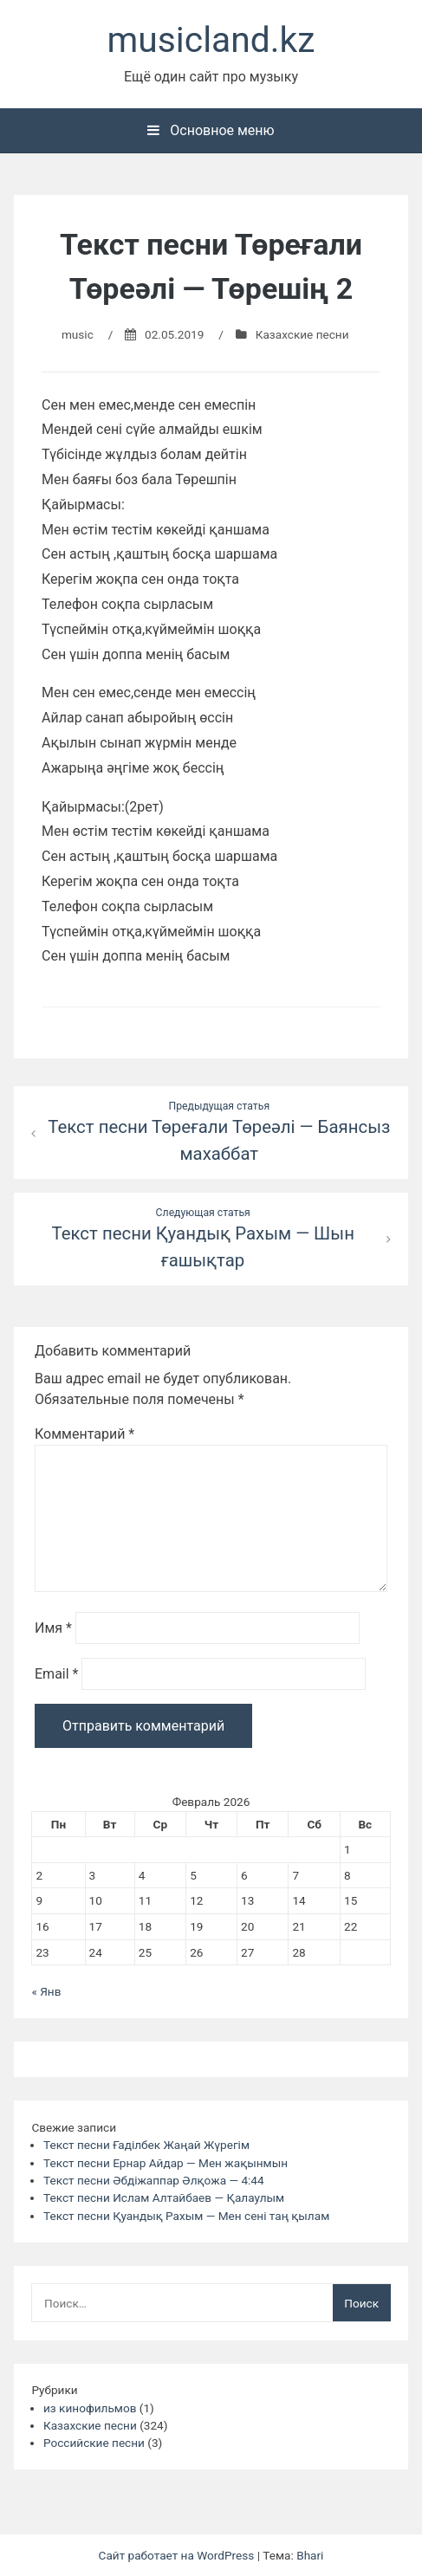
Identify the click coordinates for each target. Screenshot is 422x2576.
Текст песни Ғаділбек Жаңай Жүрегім (146, 2145)
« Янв (46, 1991)
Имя (53, 1628)
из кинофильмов (89, 2408)
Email (56, 1674)
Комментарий (84, 1434)
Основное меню (210, 130)
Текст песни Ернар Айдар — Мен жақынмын (165, 2163)
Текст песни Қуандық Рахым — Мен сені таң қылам (186, 2216)
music (78, 334)
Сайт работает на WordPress (178, 2555)
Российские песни (94, 2443)
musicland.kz (211, 40)
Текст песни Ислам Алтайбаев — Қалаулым (163, 2197)
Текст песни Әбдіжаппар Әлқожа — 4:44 (153, 2180)
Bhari (309, 2555)
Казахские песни (302, 334)
